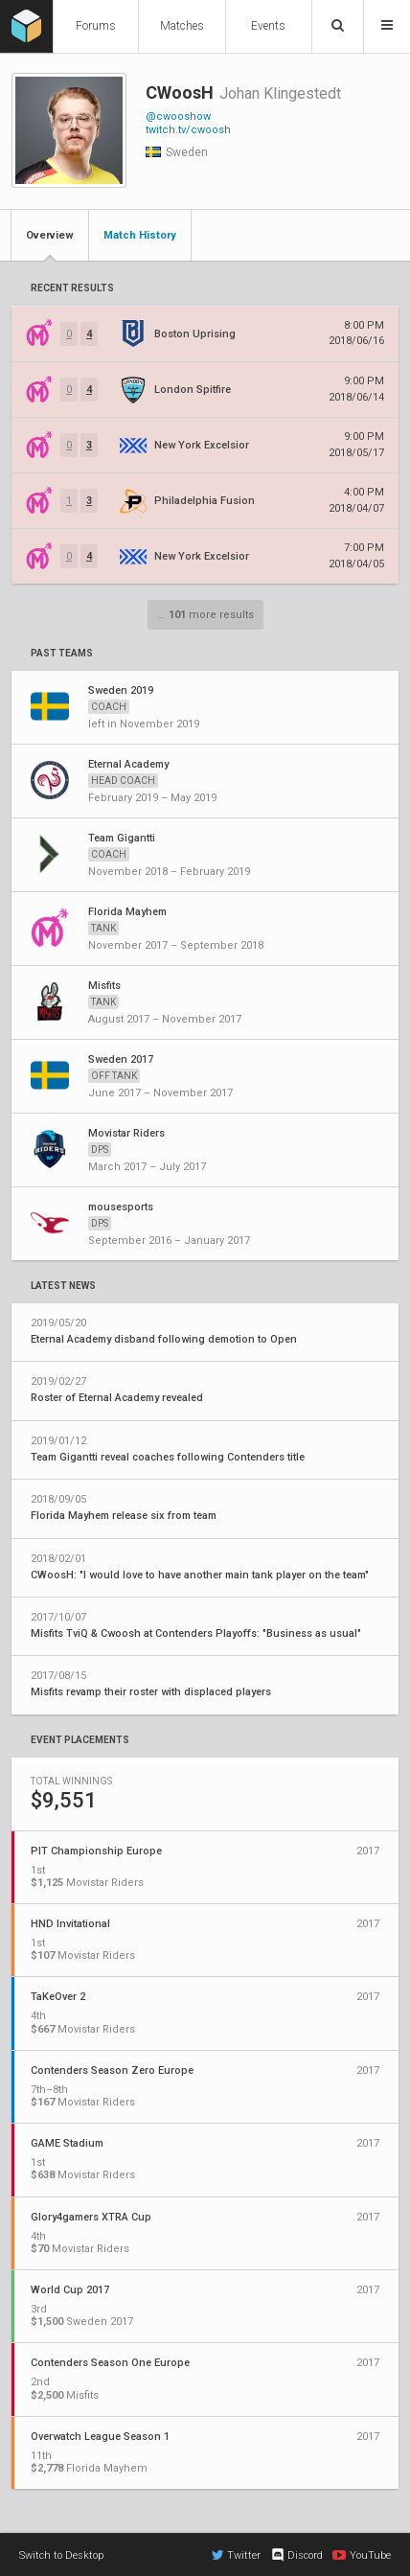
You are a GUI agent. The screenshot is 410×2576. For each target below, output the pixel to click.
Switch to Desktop (61, 2555)
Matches (182, 26)
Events (268, 26)
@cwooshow (178, 116)
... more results (205, 615)
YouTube (361, 2555)
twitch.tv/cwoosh (188, 130)
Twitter (236, 2555)
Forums (96, 26)
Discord (296, 2555)
